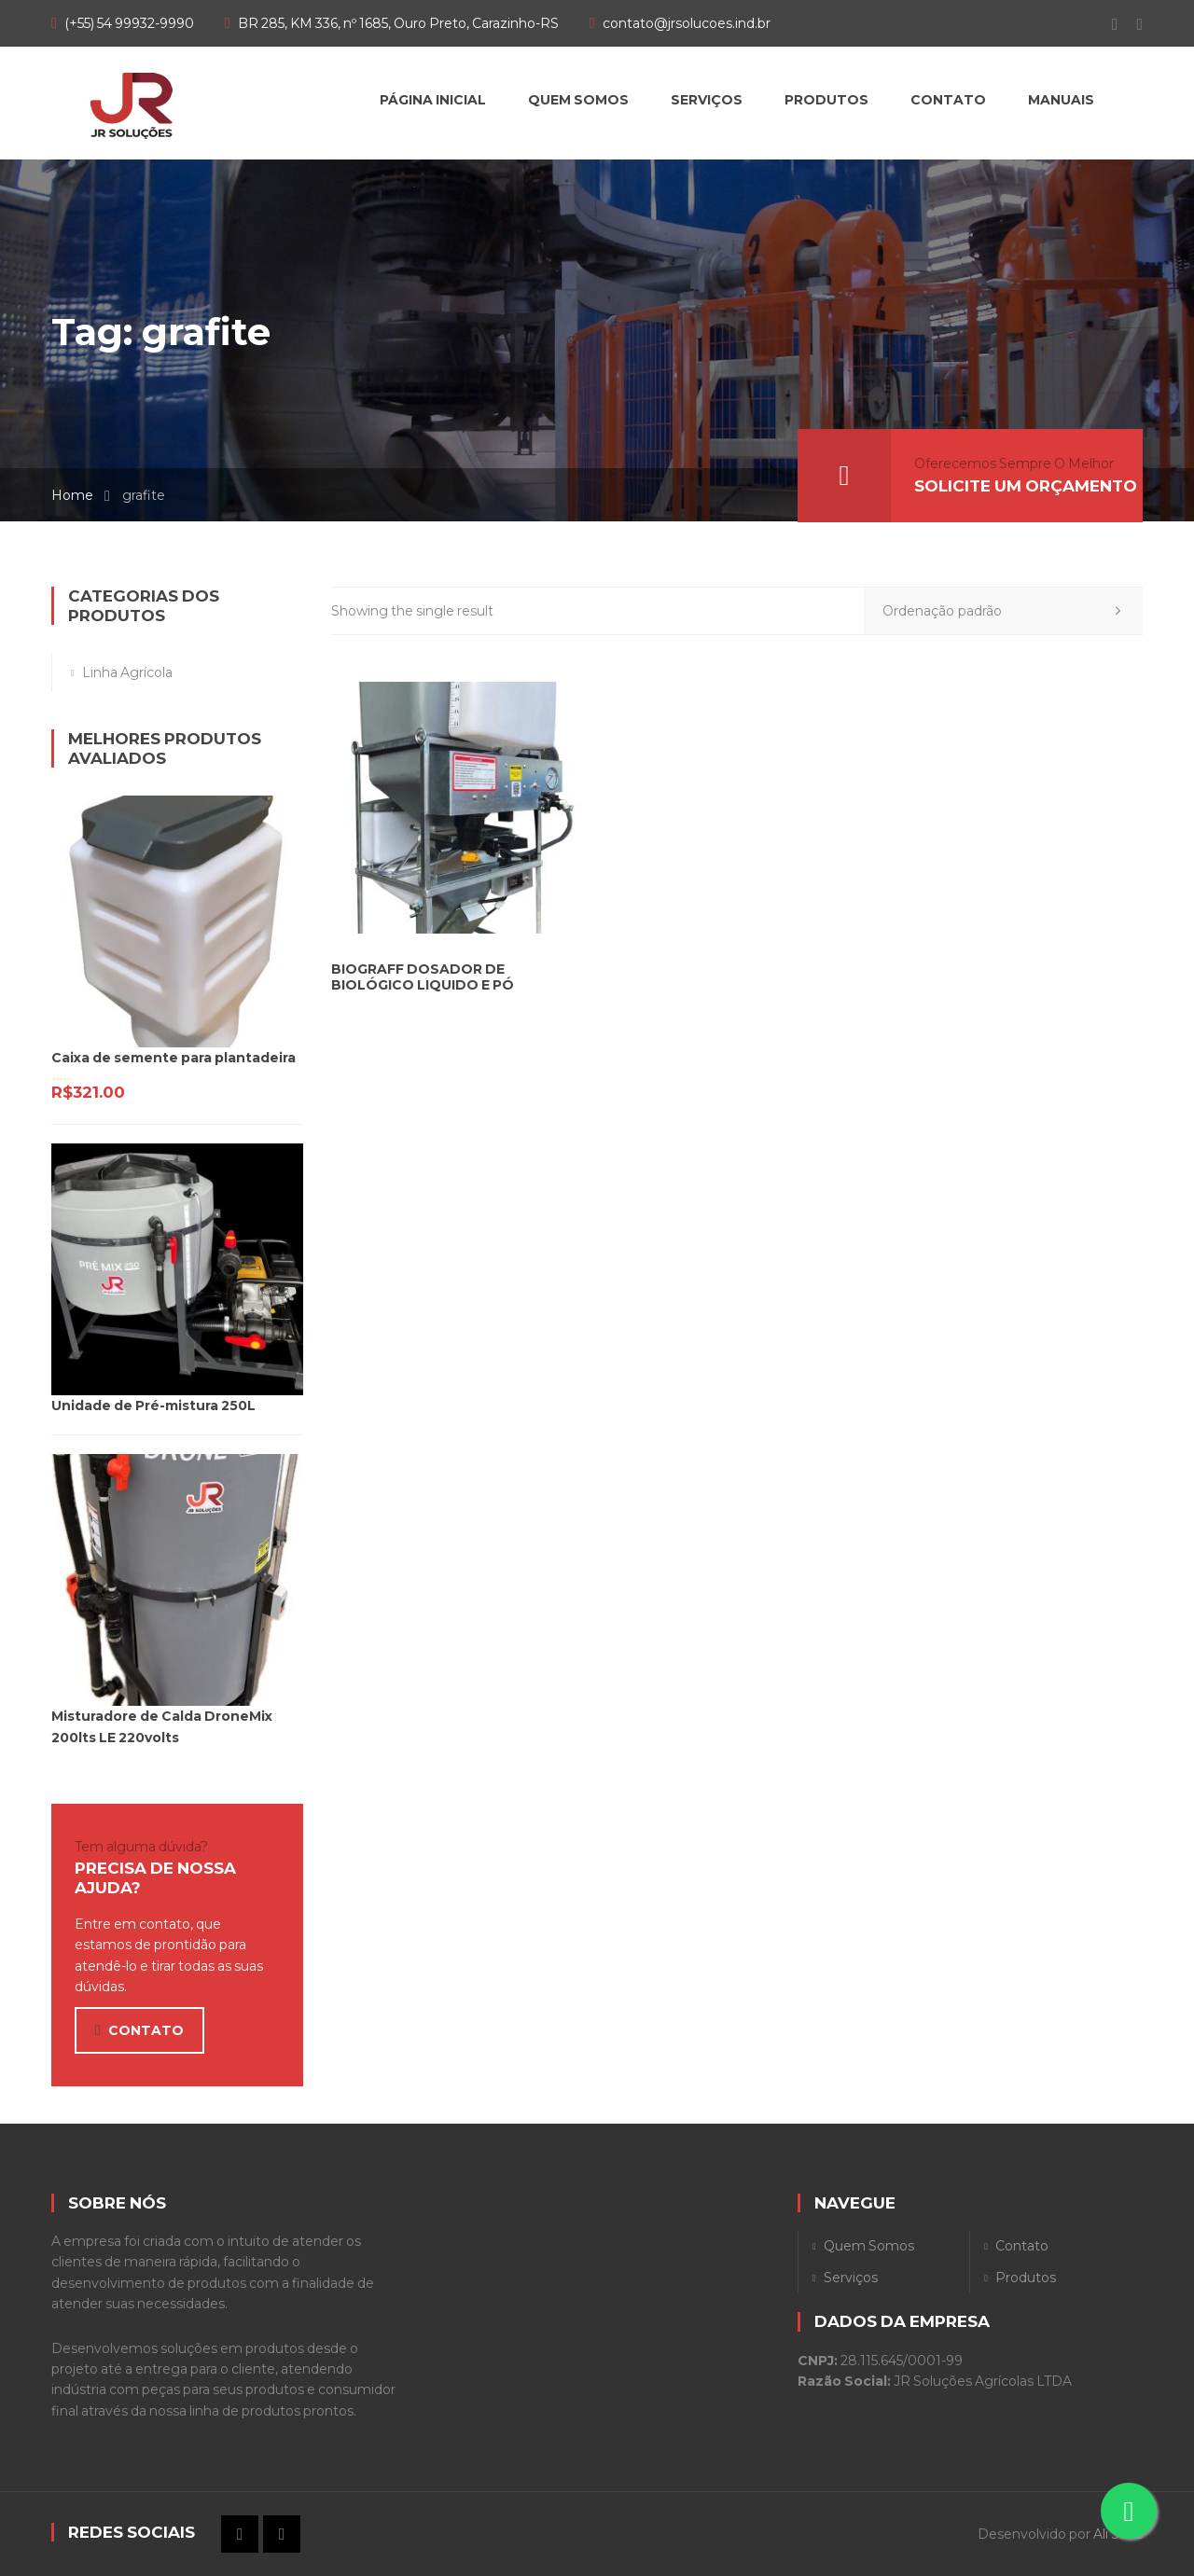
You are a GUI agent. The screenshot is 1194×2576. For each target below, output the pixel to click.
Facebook (1105, 24)
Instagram (1130, 24)
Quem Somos (869, 2245)
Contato (1021, 2245)
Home (72, 495)
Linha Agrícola (127, 672)
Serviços (851, 2277)
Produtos (1025, 2277)
